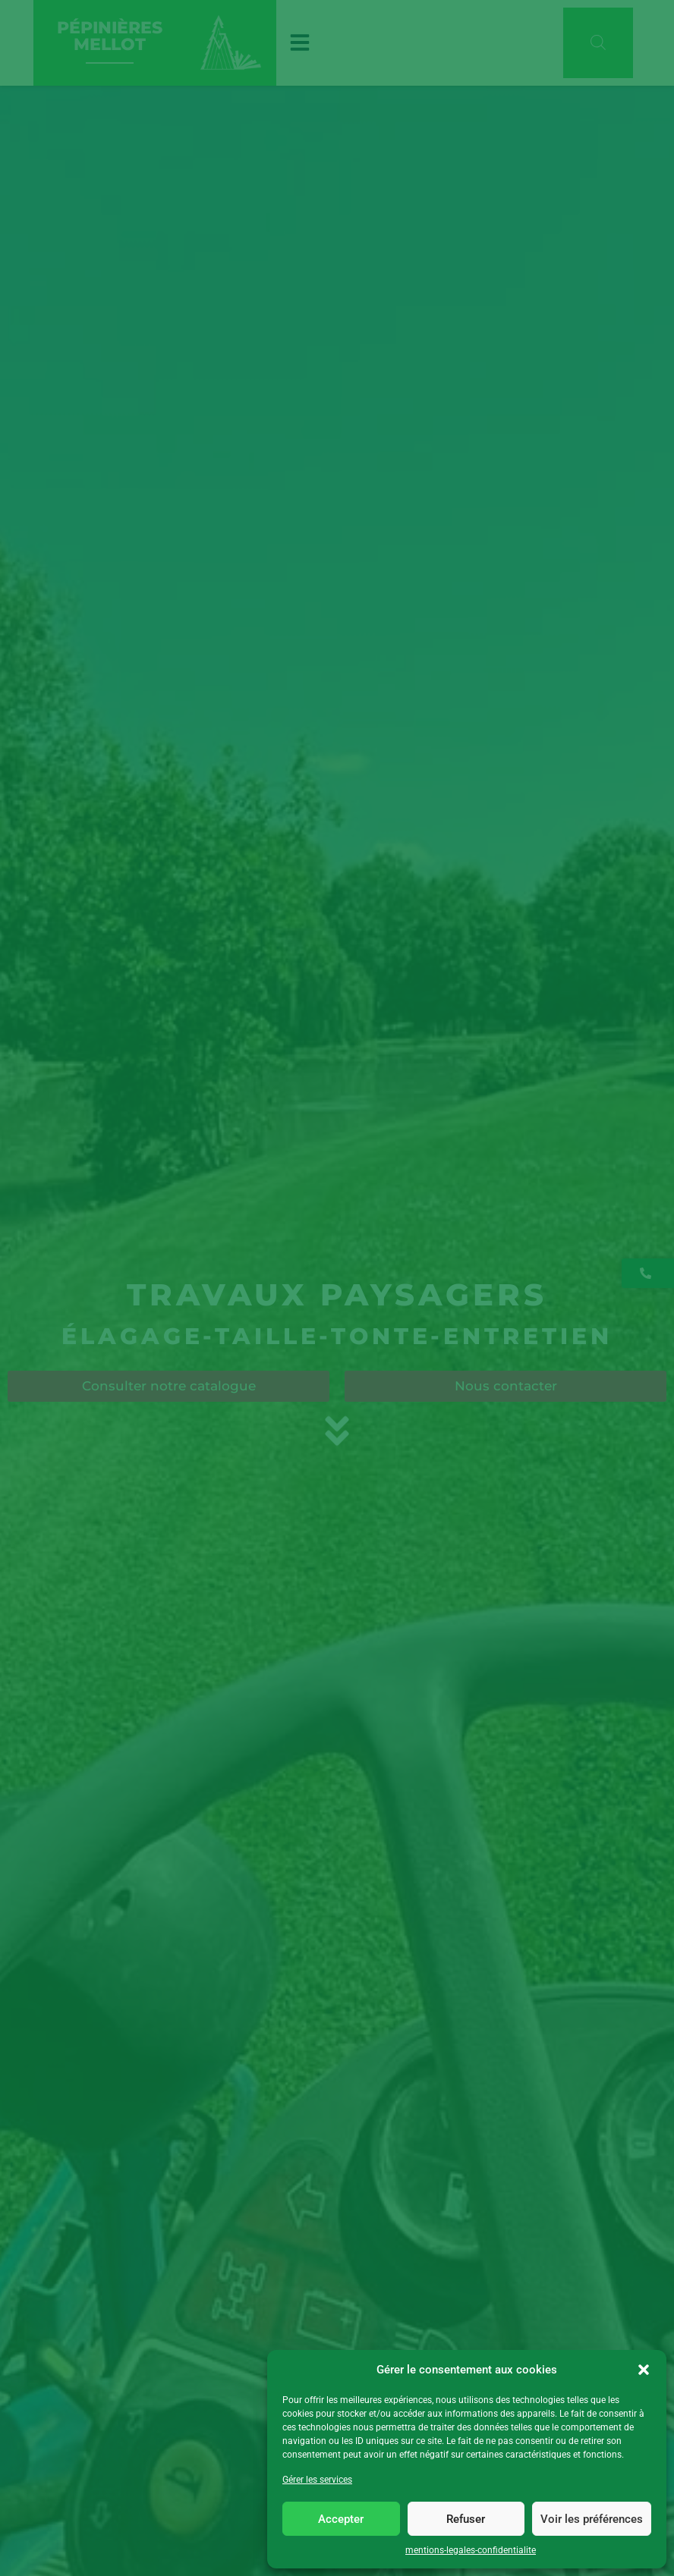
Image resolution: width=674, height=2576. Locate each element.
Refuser (465, 2519)
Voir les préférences (591, 2519)
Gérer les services (317, 2479)
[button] (643, 2369)
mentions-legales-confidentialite (470, 2550)
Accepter (341, 2519)
